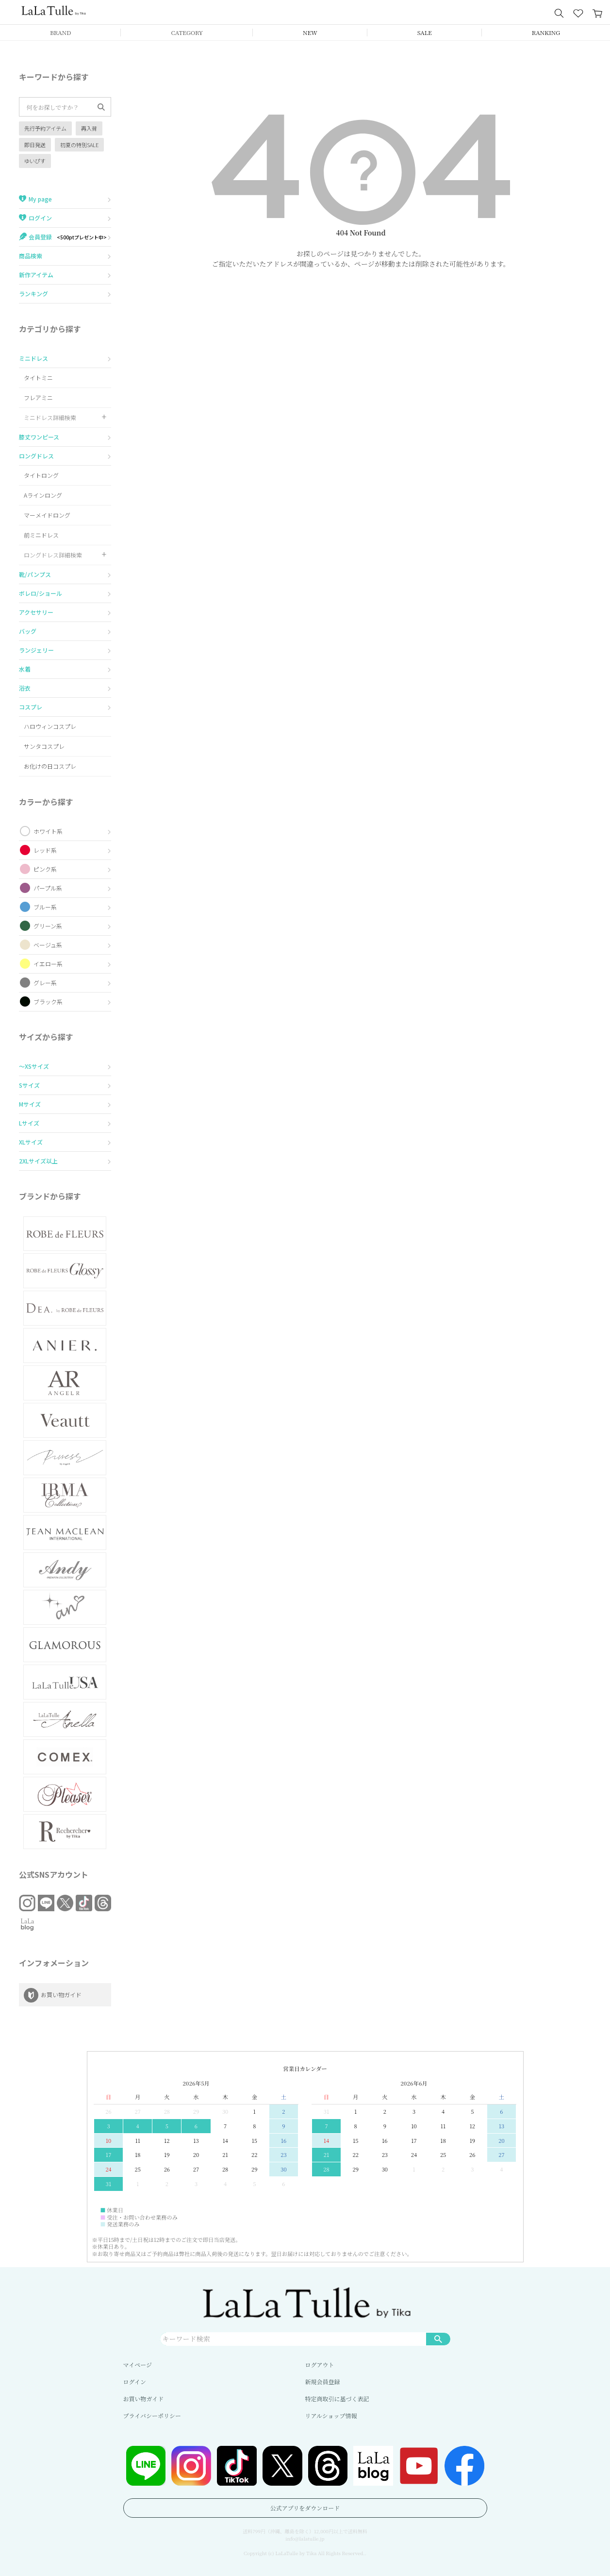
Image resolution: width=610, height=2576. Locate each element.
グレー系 (45, 982)
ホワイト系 (48, 831)
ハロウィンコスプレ (50, 726)
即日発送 (35, 145)
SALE (424, 32)
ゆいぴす (35, 161)
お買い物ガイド (143, 2398)
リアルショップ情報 (331, 2415)
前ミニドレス (41, 535)
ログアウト (319, 2364)
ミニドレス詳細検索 (50, 417)
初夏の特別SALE (79, 145)
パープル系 (47, 888)
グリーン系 (47, 926)
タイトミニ (38, 377)
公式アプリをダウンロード (305, 2508)
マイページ (137, 2364)
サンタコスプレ (44, 746)
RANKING (546, 32)
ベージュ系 (47, 945)
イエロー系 (48, 964)
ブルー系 (45, 907)
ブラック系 (48, 1001)
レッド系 (45, 850)
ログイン (134, 2381)
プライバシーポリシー (152, 2415)
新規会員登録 (322, 2381)
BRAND (60, 32)
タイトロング (41, 475)
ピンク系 (45, 869)
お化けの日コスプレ (50, 766)
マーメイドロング (47, 515)
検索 (438, 2338)
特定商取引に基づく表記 (337, 2398)
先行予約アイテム (45, 128)
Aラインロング (43, 495)
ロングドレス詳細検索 (53, 555)
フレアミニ (38, 397)
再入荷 (89, 128)
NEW (310, 32)
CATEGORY (187, 32)
